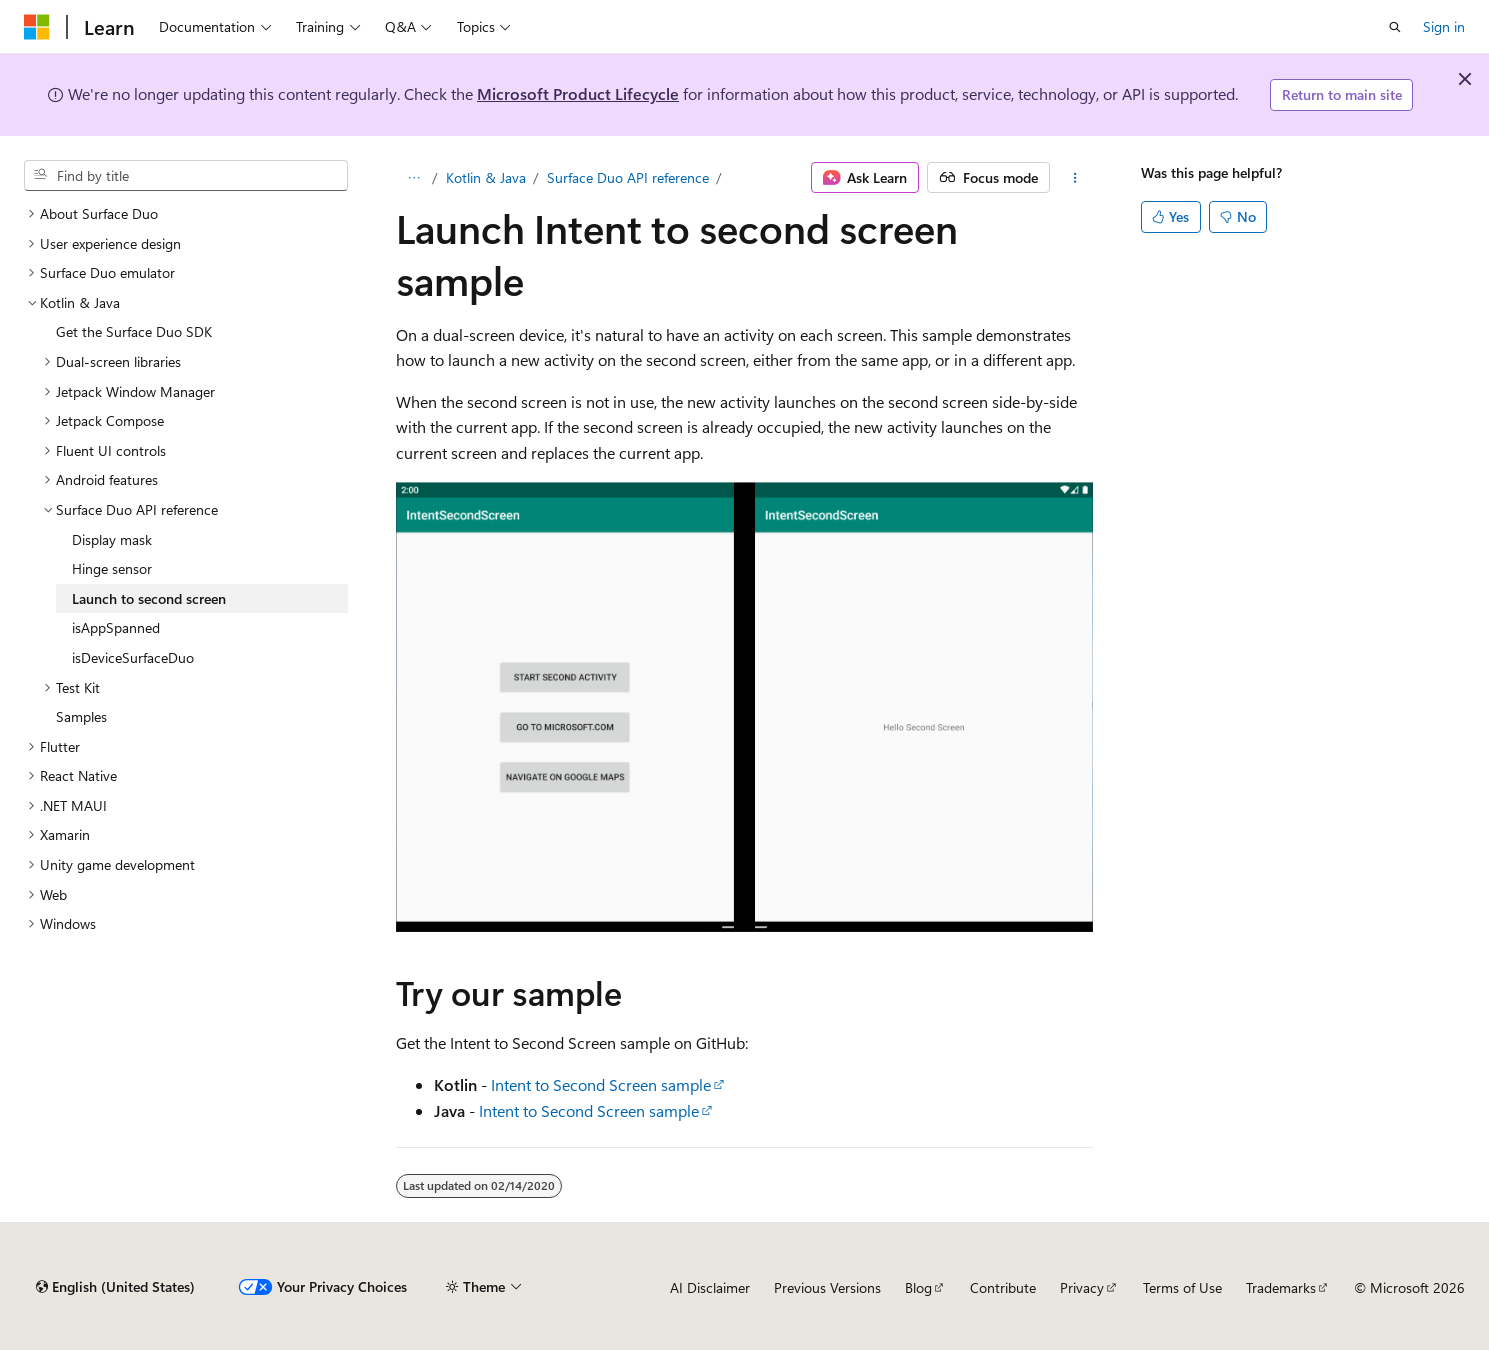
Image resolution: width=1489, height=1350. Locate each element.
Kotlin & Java (486, 177)
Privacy (1082, 1287)
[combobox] (186, 176)
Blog (918, 1287)
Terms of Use (1182, 1287)
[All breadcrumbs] (413, 178)
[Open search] (1395, 27)
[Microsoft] (37, 27)
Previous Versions (827, 1287)
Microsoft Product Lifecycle (578, 93)
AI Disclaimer (710, 1287)
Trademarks (1281, 1287)
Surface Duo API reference (628, 177)
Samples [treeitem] (81, 716)
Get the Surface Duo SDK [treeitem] (134, 331)
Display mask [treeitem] (112, 539)
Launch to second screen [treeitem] (149, 598)
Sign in (1444, 26)
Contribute (1003, 1287)
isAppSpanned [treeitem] (116, 627)
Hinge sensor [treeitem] (112, 568)
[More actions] (1075, 178)
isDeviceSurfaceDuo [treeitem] (133, 657)
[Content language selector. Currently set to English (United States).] (115, 1287)
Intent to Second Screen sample (601, 1084)
